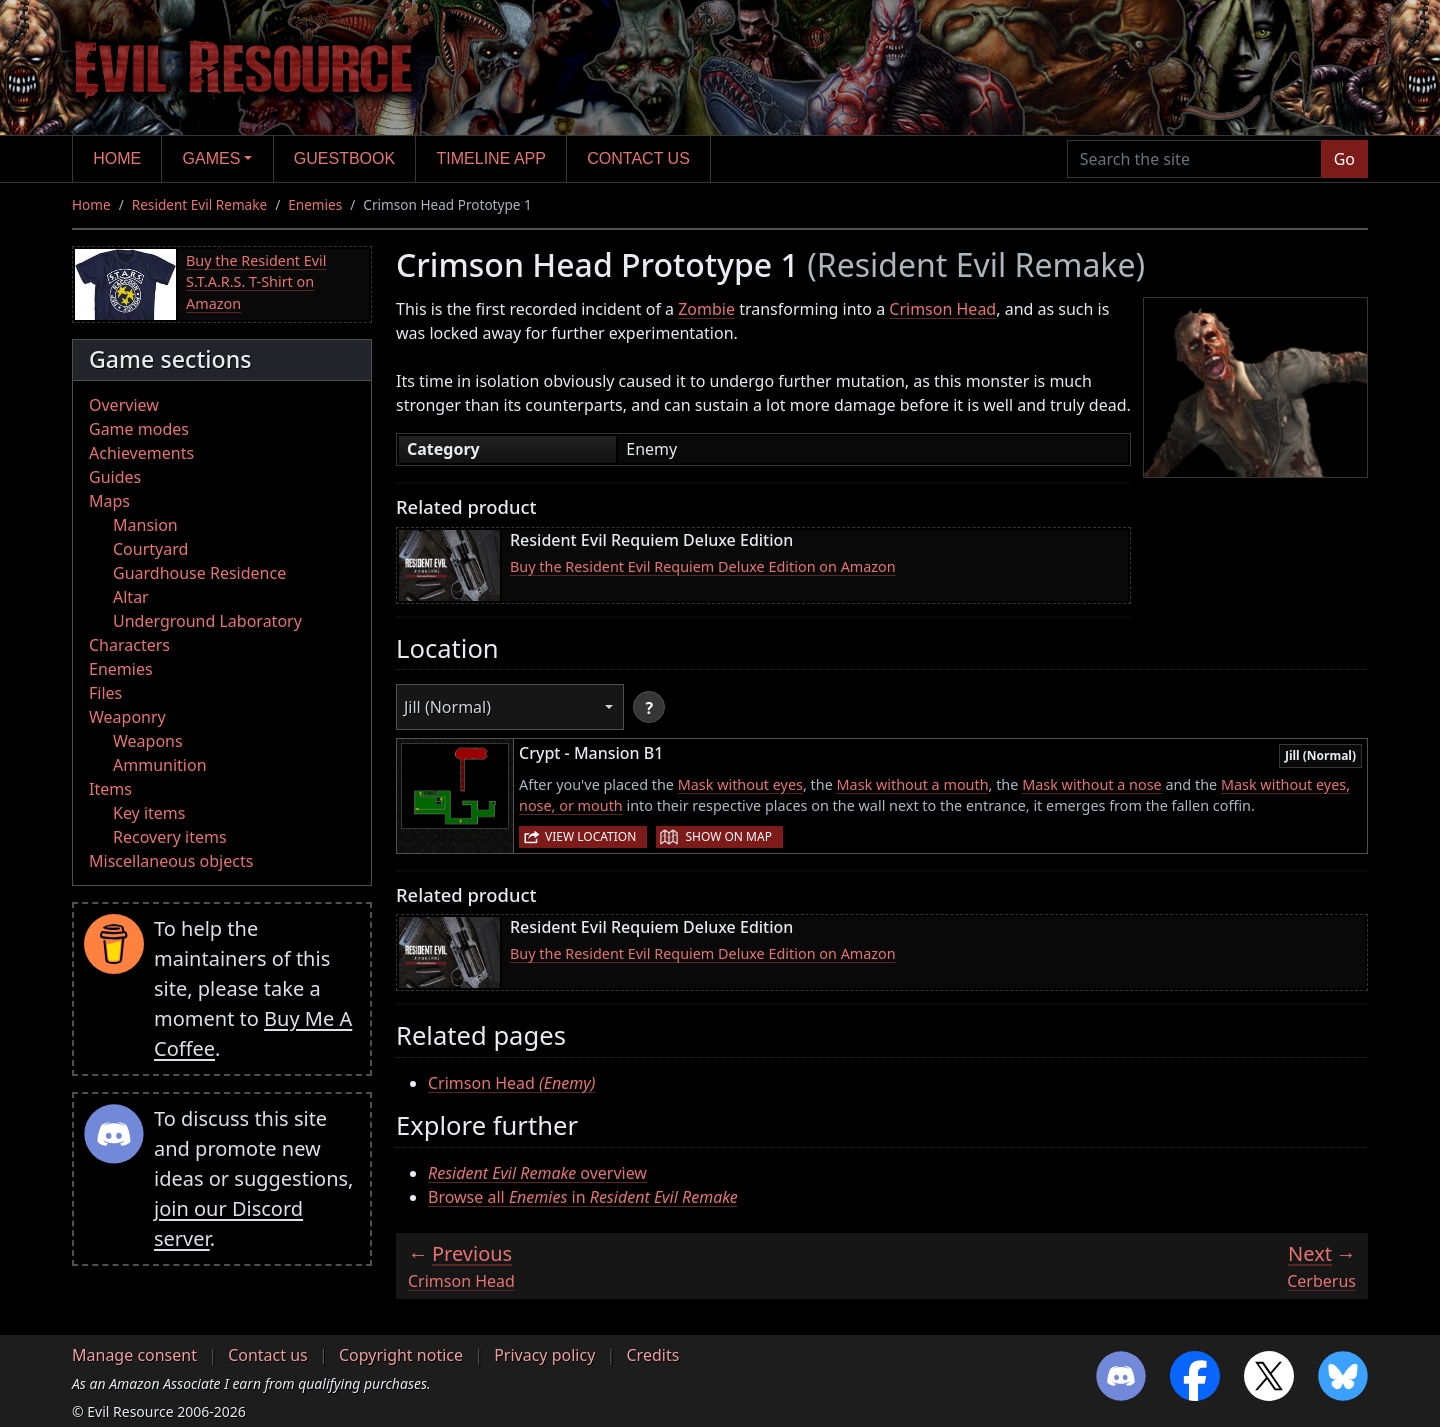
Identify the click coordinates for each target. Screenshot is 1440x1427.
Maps (109, 501)
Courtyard (150, 549)
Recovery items (170, 837)
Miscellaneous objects (171, 861)
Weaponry (127, 717)
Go (1344, 159)
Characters (129, 645)
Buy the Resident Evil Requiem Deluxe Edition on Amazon (703, 566)
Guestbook (344, 158)
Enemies (315, 204)
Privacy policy (544, 1355)
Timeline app (491, 158)
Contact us (638, 158)
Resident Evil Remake (199, 204)
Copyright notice (401, 1355)
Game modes (139, 429)
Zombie (706, 309)
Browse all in (583, 1197)
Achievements (141, 453)
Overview (124, 405)
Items (110, 789)
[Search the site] (1194, 159)
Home (117, 158)
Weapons (148, 741)
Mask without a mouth (913, 784)
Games (212, 158)
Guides (115, 477)
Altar (131, 597)
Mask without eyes (740, 784)
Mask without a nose (1092, 784)
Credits (652, 1355)
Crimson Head (942, 309)
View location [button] (590, 836)
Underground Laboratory (207, 621)
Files (105, 693)
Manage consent (134, 1355)
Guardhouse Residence (199, 573)
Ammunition (160, 765)
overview (537, 1173)
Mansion (145, 525)
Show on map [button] (728, 836)
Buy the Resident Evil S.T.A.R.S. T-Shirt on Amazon (256, 282)
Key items (149, 813)
